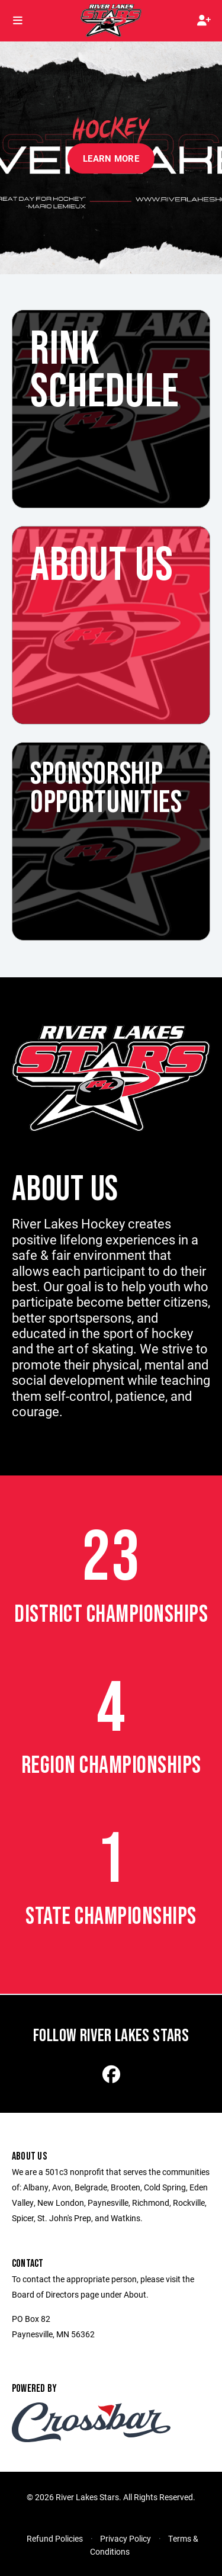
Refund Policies (55, 2538)
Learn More (111, 158)
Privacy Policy (125, 2538)
